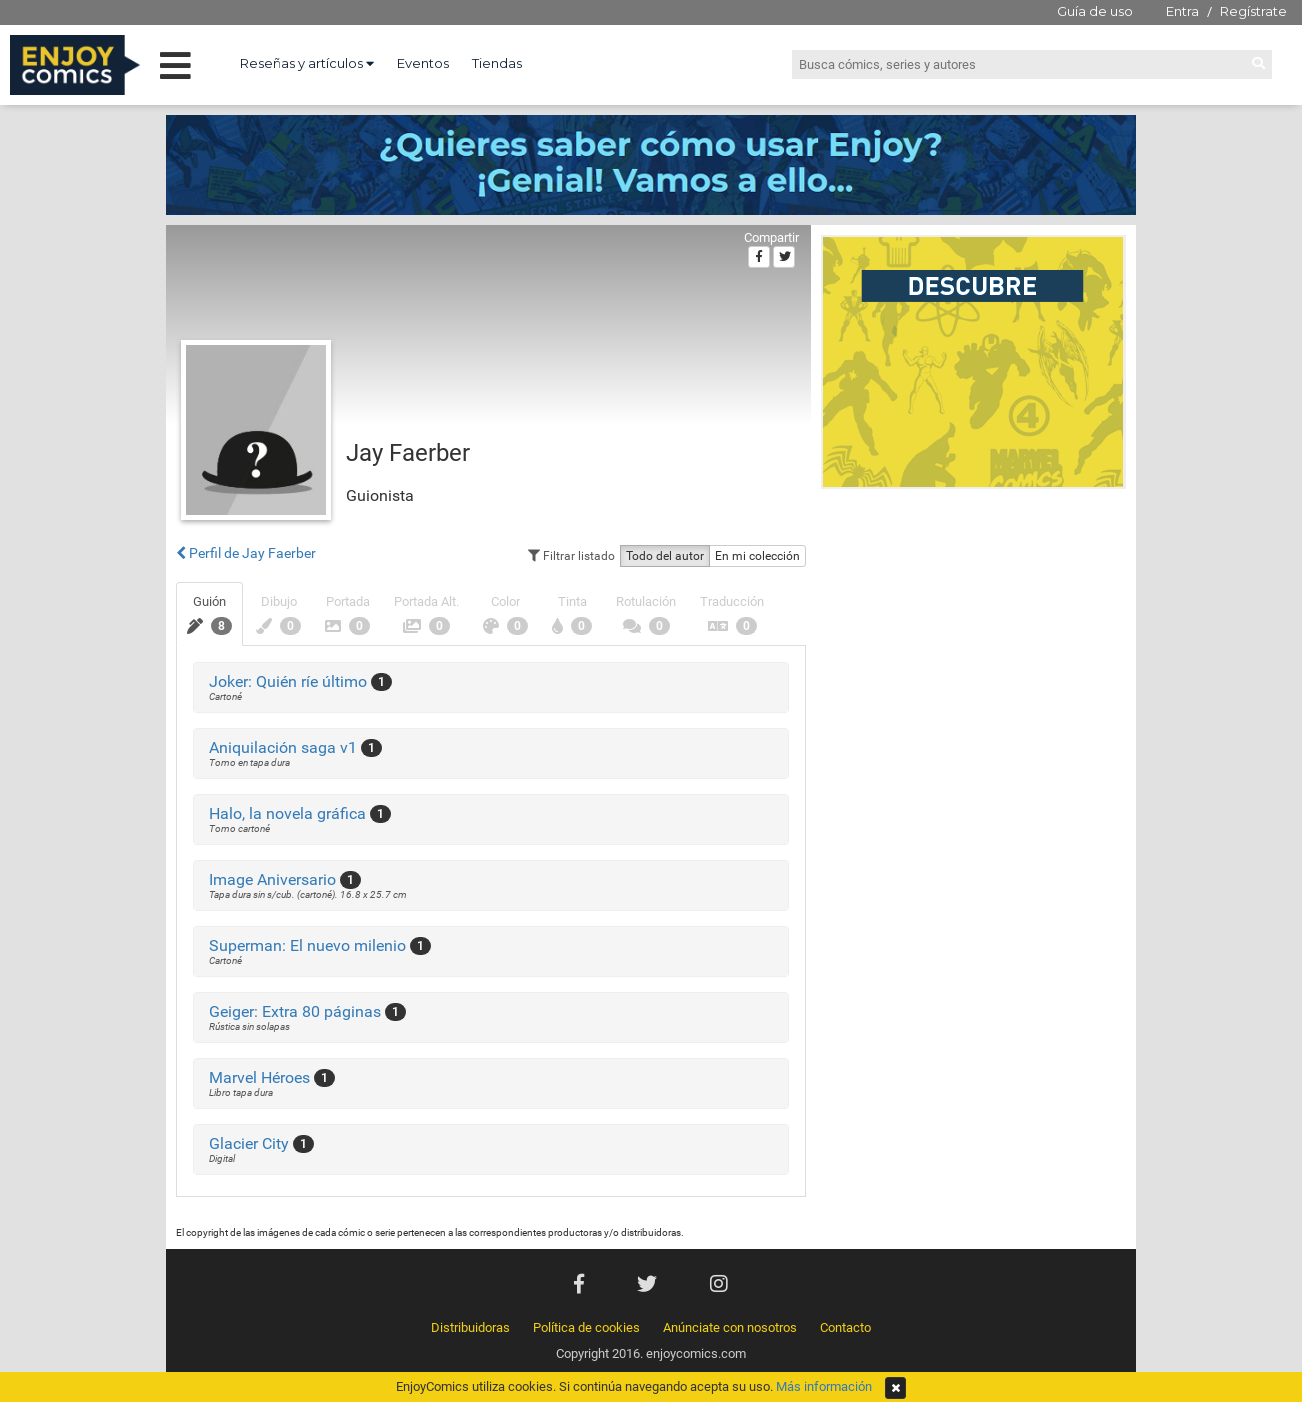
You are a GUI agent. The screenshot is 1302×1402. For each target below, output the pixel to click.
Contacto (845, 1327)
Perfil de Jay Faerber (246, 553)
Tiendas (497, 63)
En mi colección (757, 556)
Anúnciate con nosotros (730, 1327)
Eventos (423, 63)
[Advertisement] (973, 634)
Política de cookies (586, 1327)
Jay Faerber (408, 453)
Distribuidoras (470, 1327)
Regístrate (1253, 11)
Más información (824, 1386)
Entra (1182, 11)
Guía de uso (1095, 11)
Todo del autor (665, 556)
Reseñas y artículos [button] (307, 63)
